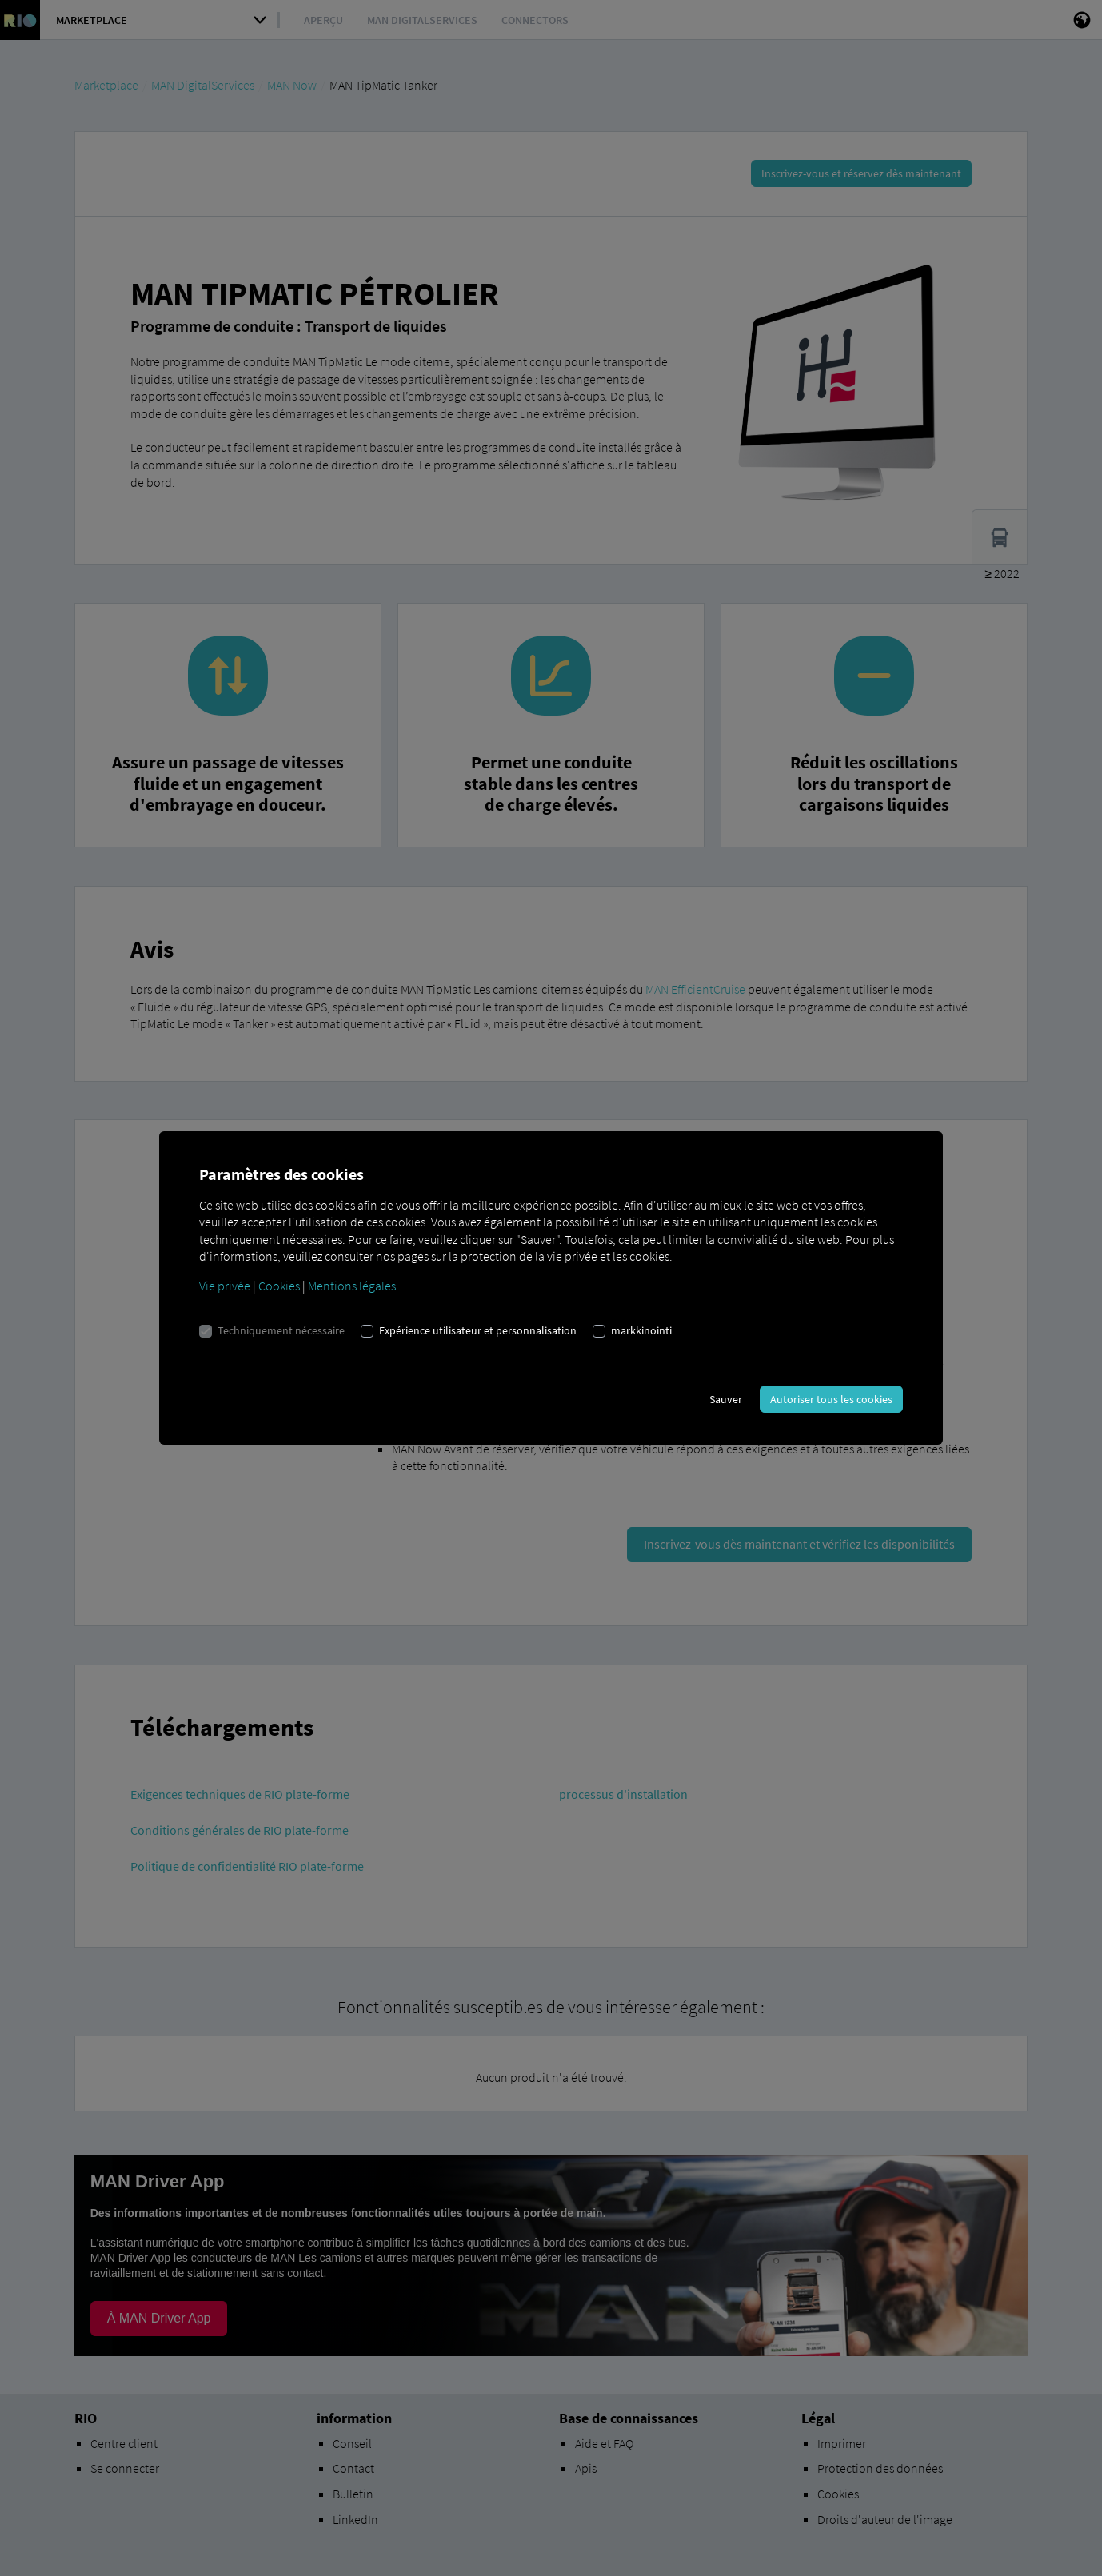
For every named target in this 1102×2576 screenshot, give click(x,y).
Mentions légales (352, 1286)
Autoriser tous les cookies (831, 1399)
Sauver (725, 1399)
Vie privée (224, 1286)
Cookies (279, 1286)
